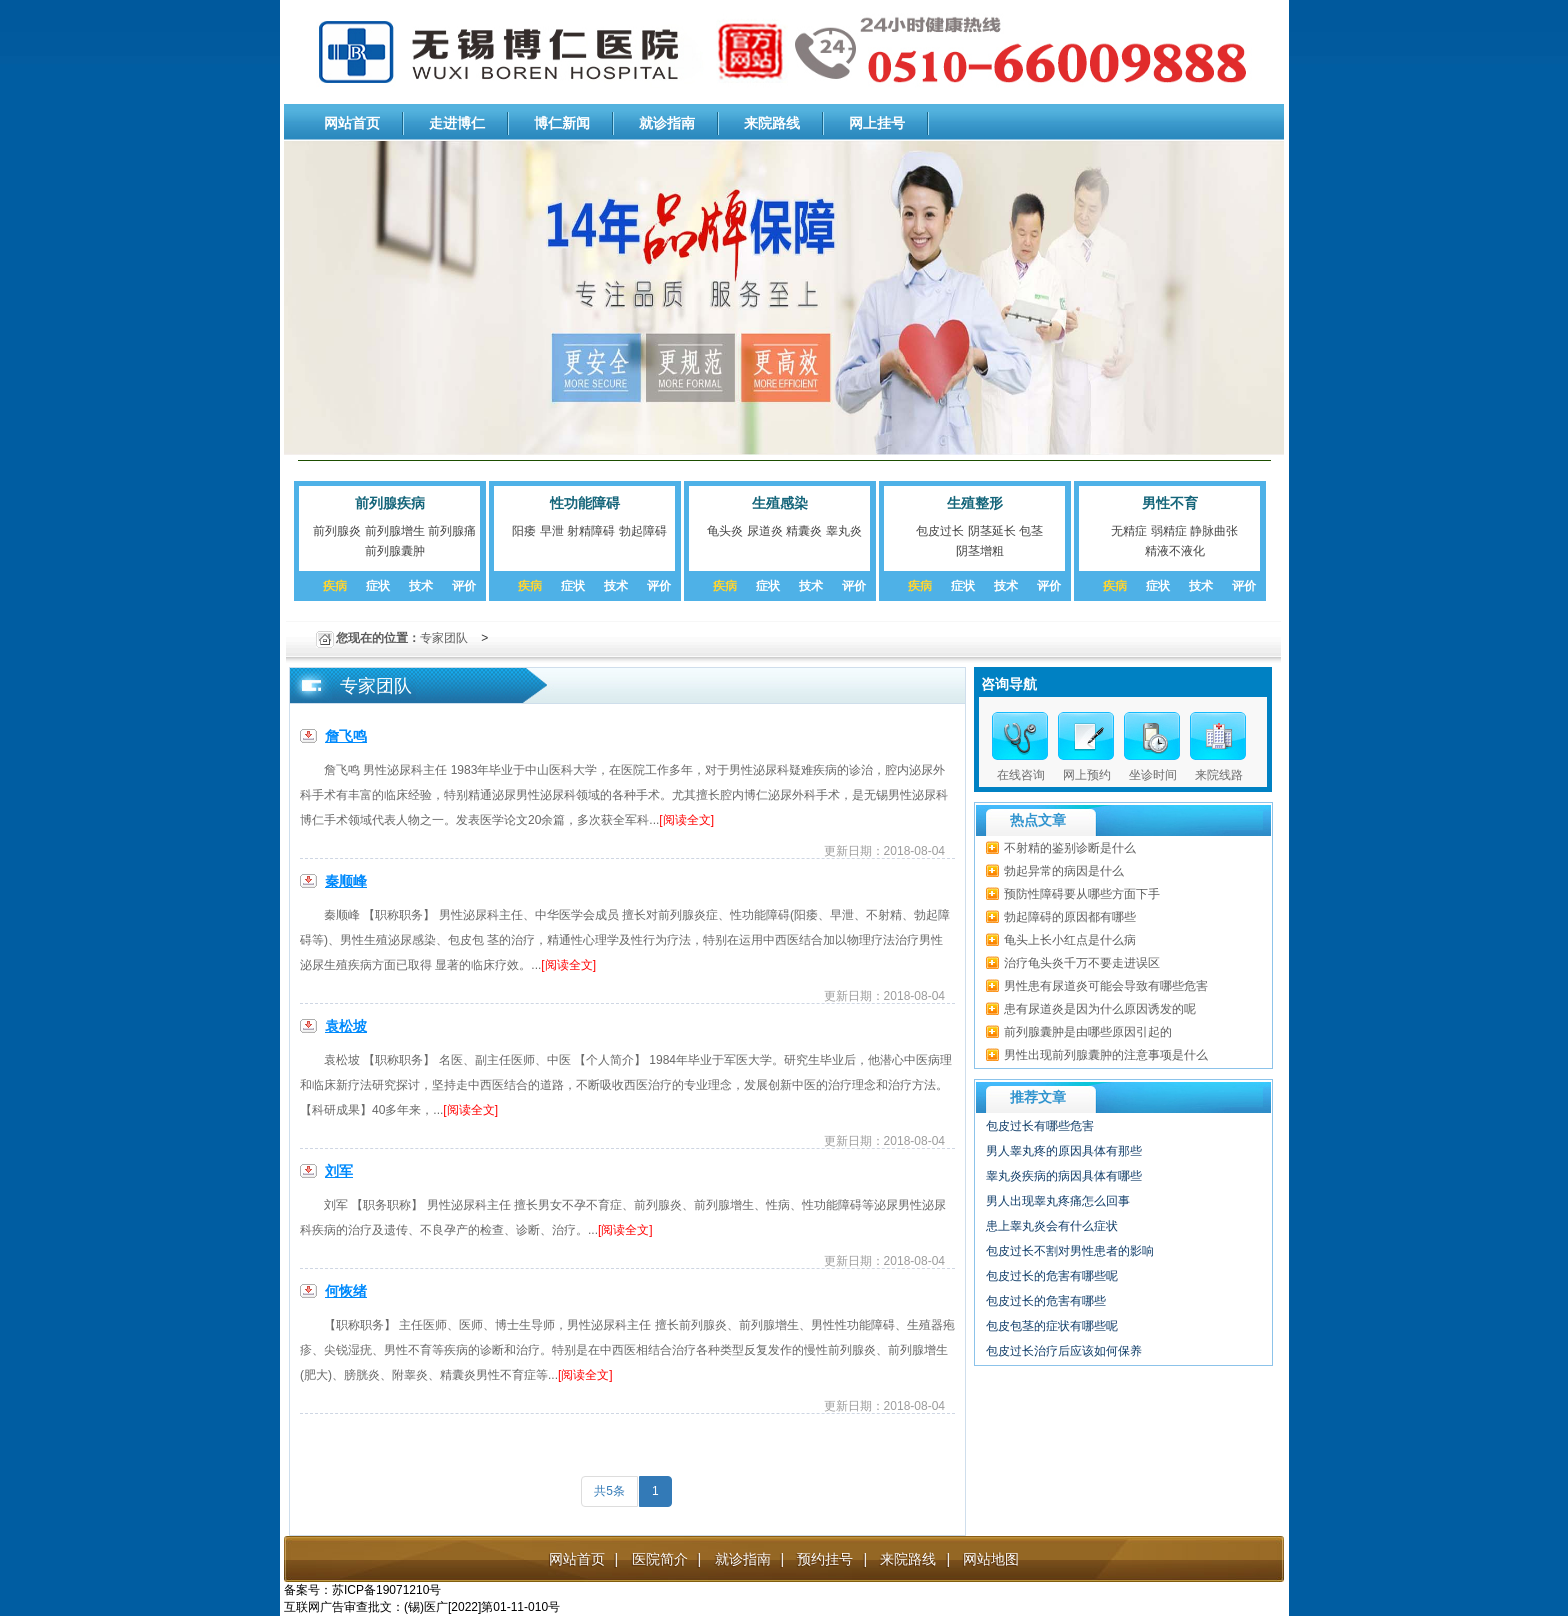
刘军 (339, 1171)
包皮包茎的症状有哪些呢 (1052, 1326)
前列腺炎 (337, 531)
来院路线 (772, 123)
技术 (421, 586)
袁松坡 (346, 1026)
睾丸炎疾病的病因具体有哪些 (1064, 1176)
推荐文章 (1038, 1097)
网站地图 (991, 1559)
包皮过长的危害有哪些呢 (1052, 1276)
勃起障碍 (643, 531)
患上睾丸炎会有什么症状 (1052, 1226)
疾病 (335, 586)
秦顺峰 (346, 881)
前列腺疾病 (390, 503)
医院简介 (660, 1559)
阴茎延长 (992, 531)
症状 (378, 586)
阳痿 (524, 531)
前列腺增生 (395, 531)
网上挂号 (877, 123)
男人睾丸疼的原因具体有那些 (1064, 1151)
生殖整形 (975, 503)
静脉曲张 (1214, 531)
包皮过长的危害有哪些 (1046, 1301)
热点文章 (1038, 820)
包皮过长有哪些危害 (1040, 1126)
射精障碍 (591, 531)
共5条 (609, 1491)
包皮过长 (940, 531)
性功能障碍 (585, 503)
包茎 (1031, 531)
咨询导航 (1009, 684)
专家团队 (444, 638)
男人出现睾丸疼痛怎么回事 (1058, 1201)
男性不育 (1170, 503)
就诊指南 (667, 123)
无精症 (1129, 531)
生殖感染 (780, 503)
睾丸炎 (844, 531)
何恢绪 (346, 1291)
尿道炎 (765, 531)
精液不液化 (1175, 551)
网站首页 (352, 123)
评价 (464, 586)
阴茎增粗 (980, 551)
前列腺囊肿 (395, 551)
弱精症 (1169, 531)
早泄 (552, 531)
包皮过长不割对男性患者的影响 (1070, 1251)
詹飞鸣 (346, 736)
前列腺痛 (452, 531)
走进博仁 (457, 123)
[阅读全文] (686, 820)
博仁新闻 (562, 123)
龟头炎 (725, 531)
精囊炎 (804, 531)
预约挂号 (825, 1559)
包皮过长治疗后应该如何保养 (1064, 1351)
